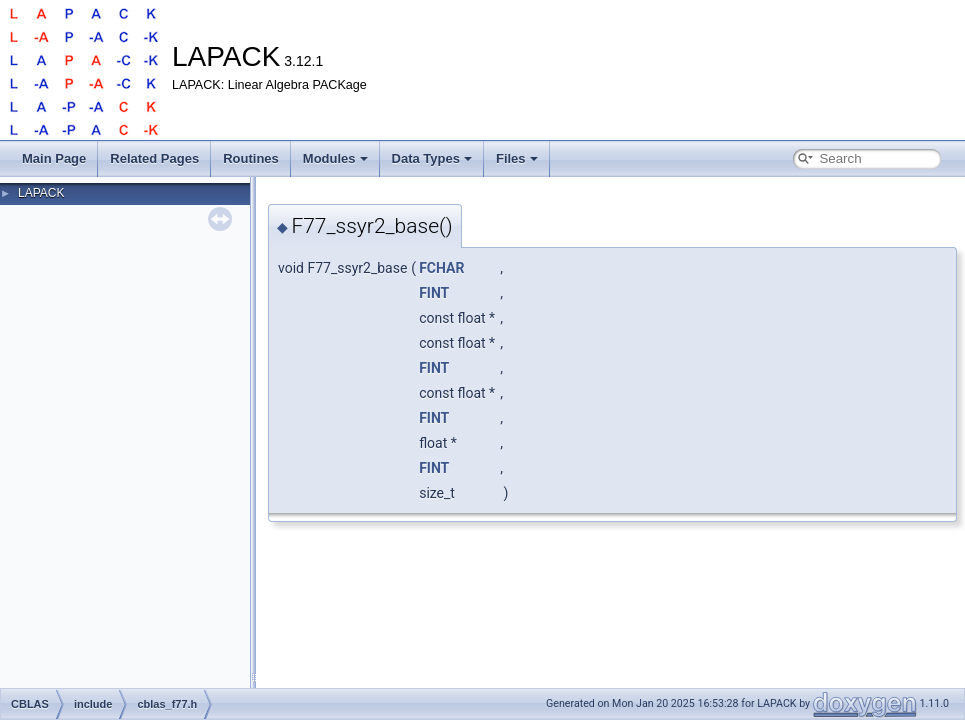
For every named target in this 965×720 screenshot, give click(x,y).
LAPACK (41, 193)
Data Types (432, 158)
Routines (251, 158)
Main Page (54, 158)
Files (517, 158)
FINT (434, 293)
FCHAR (441, 268)
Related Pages (154, 158)
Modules (335, 158)
